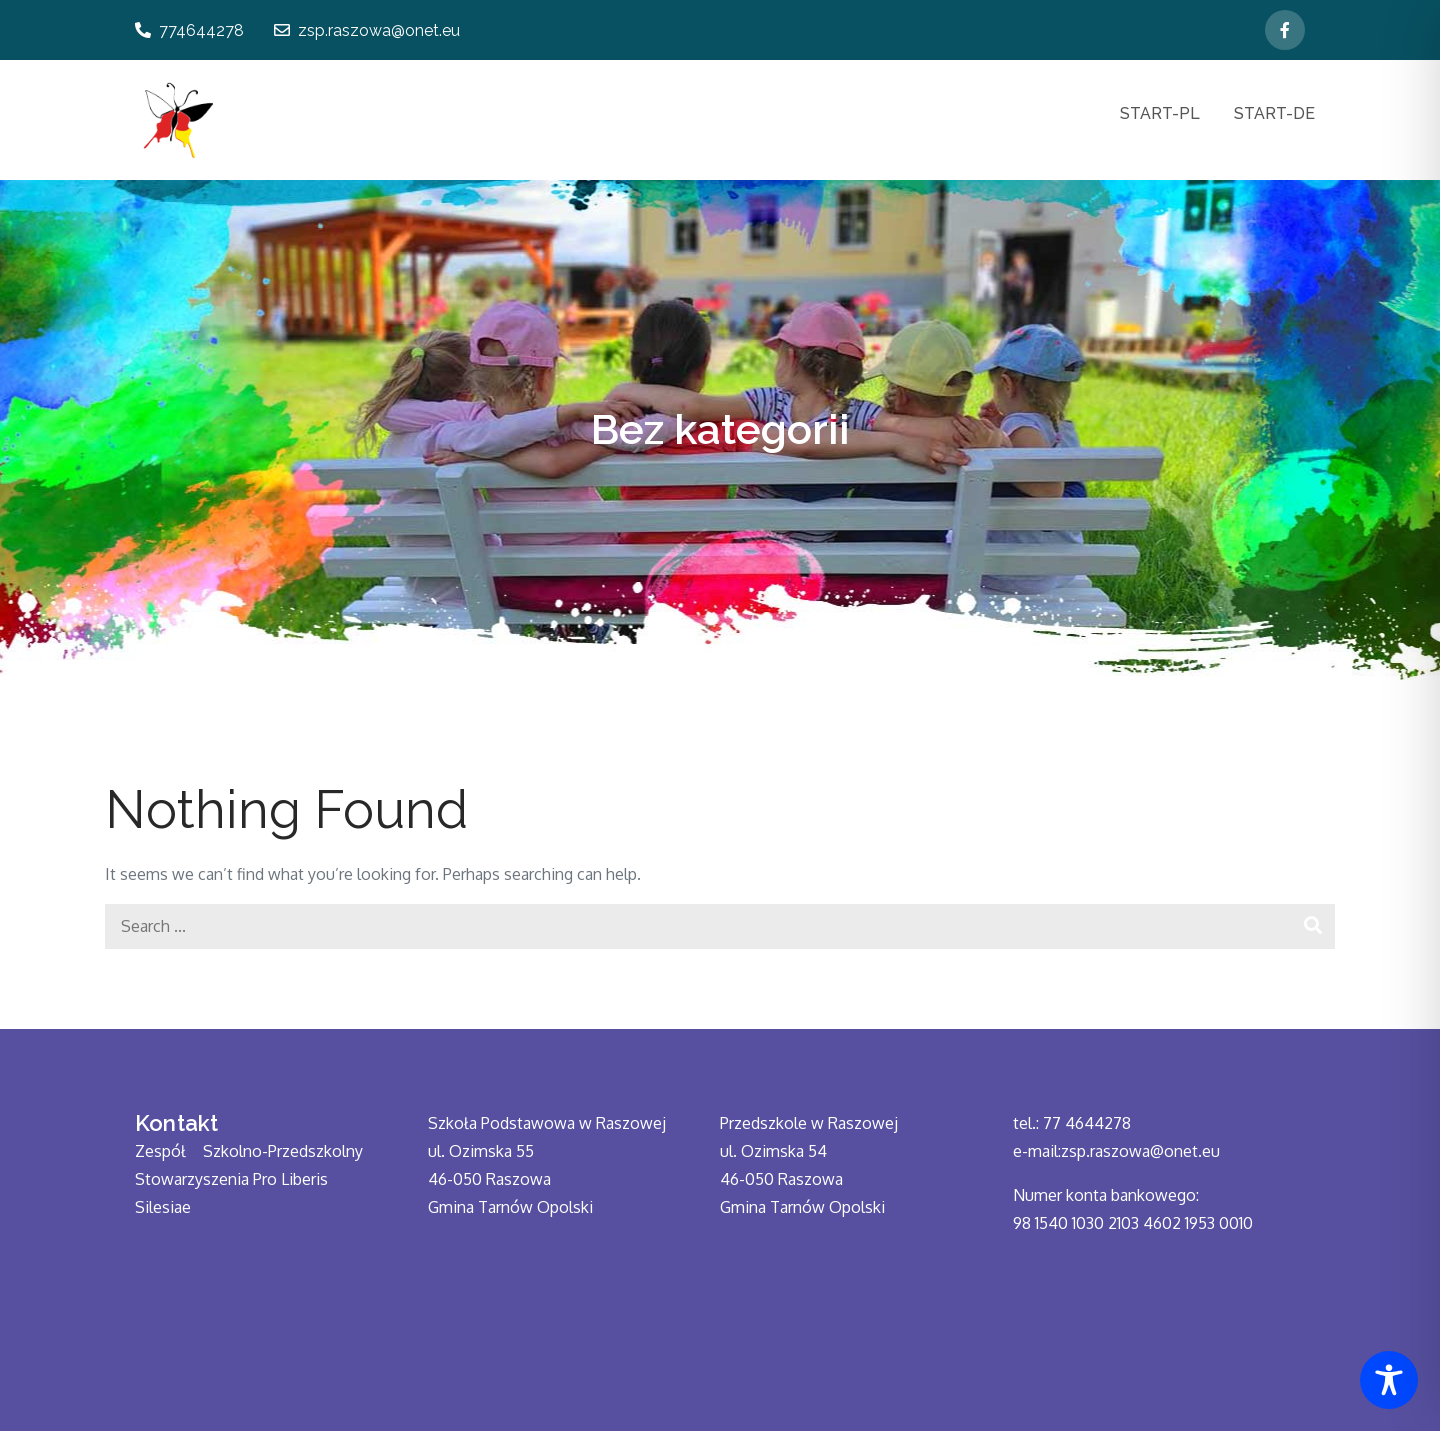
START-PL (1160, 113)
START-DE (1274, 113)
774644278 (189, 30)
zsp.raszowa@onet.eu (367, 30)
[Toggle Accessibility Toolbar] (1389, 1380)
